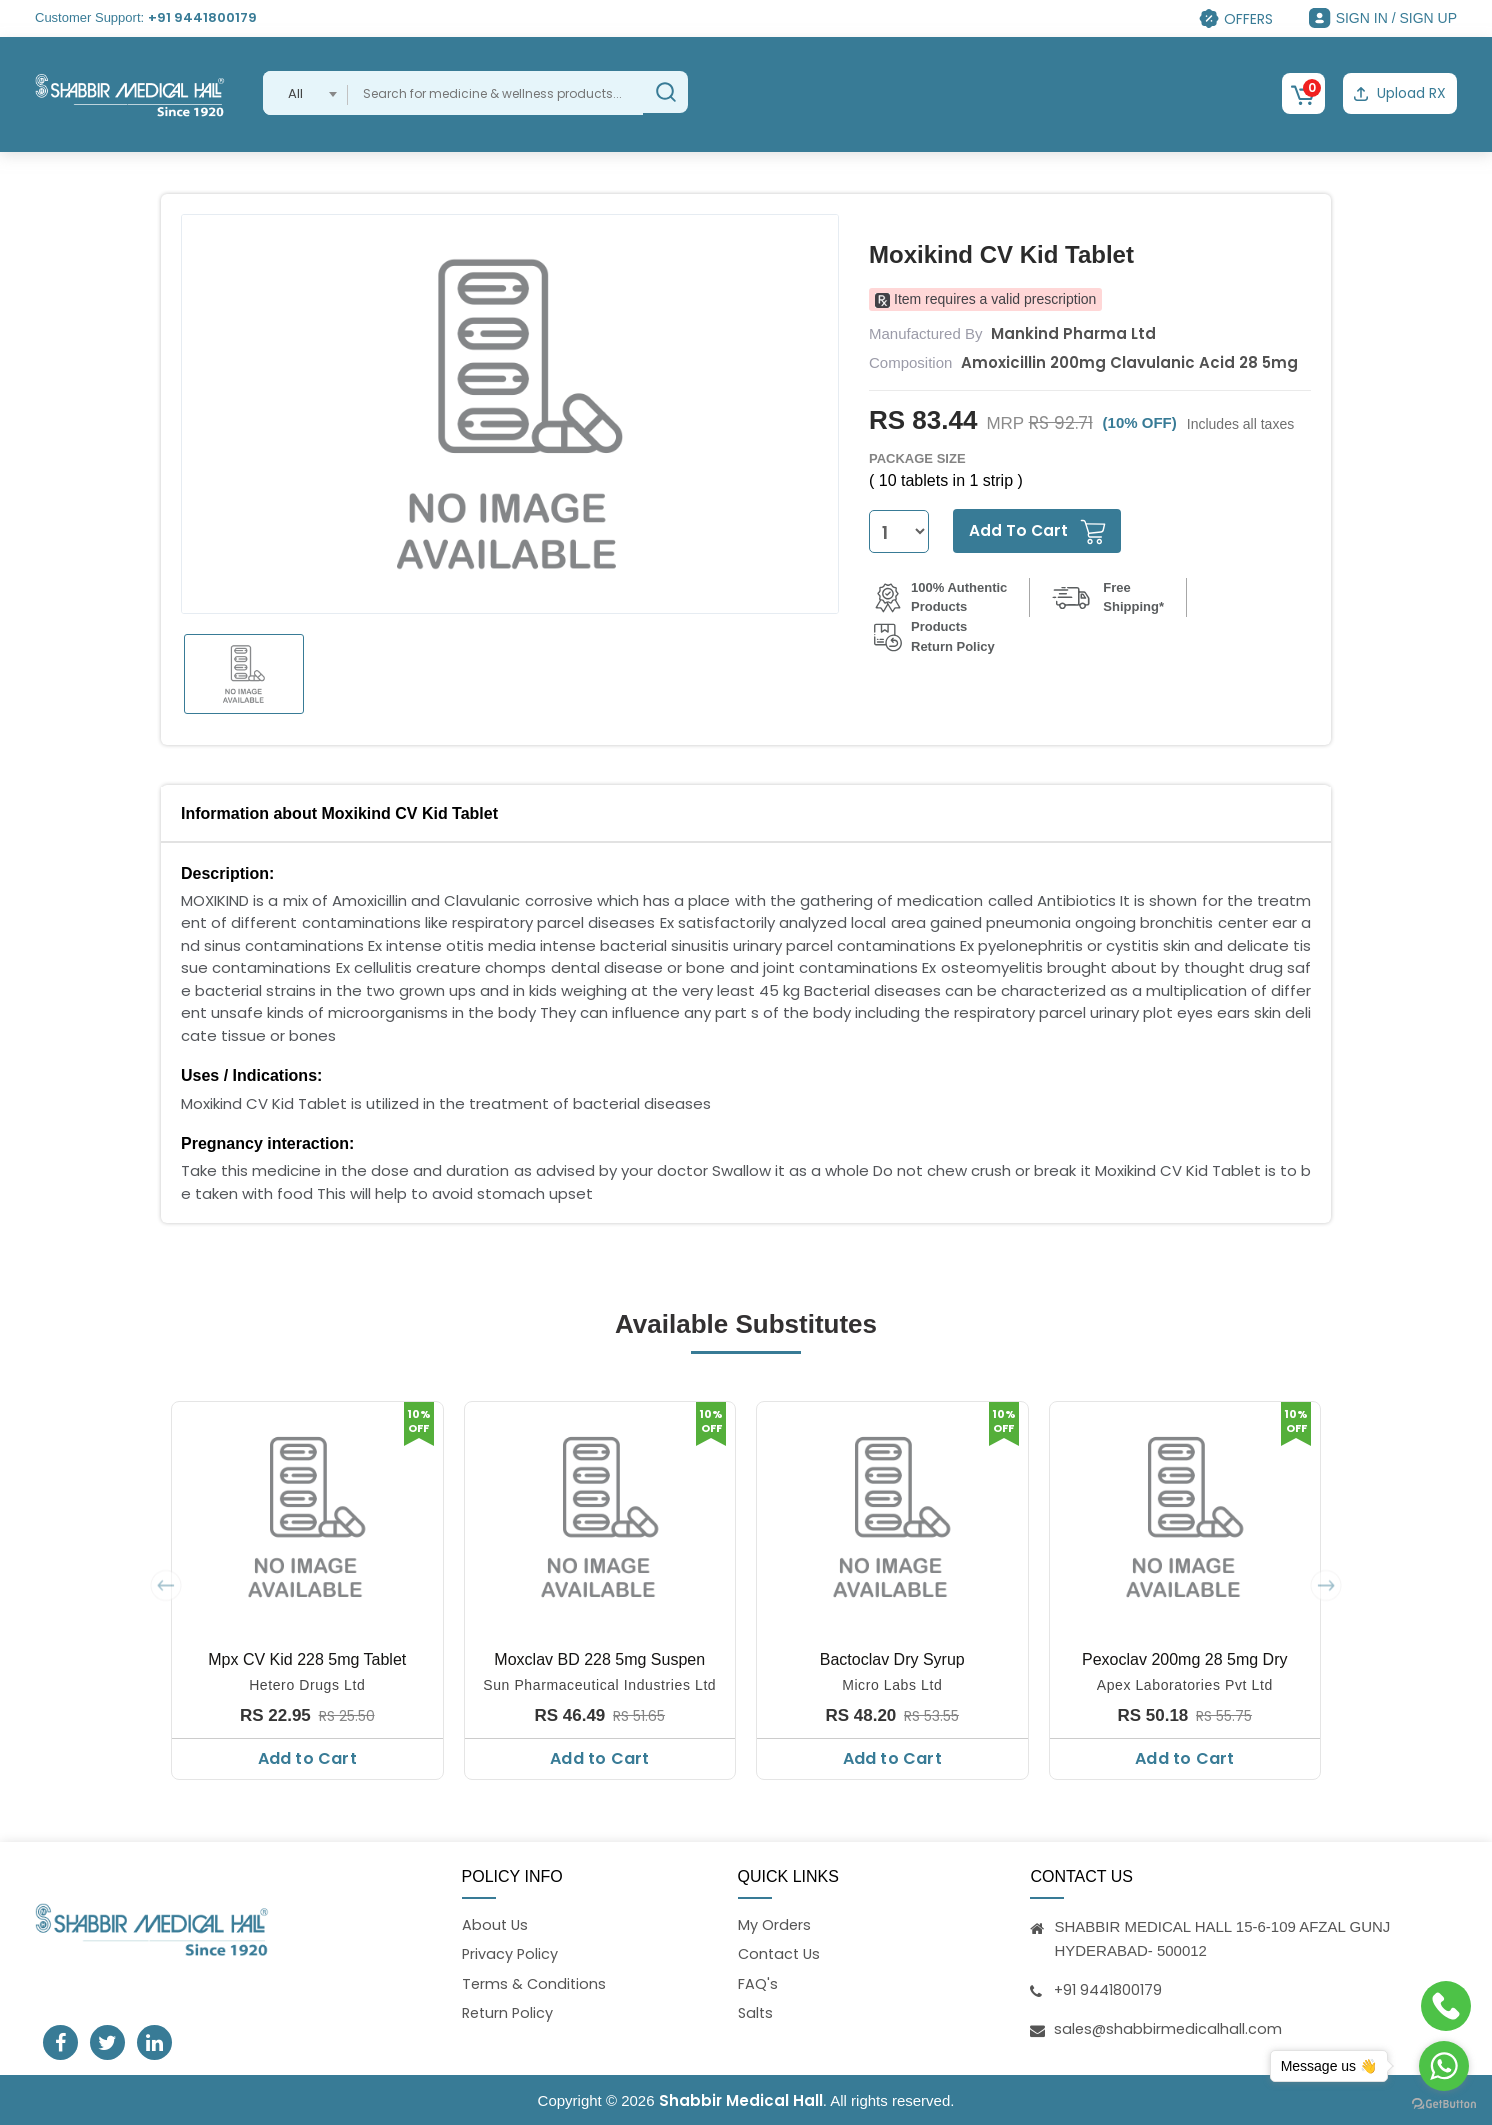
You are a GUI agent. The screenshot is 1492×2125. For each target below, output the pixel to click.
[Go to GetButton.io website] (1444, 2104)
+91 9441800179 (202, 17)
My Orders (775, 1922)
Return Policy (509, 2014)
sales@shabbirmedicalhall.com (1169, 2025)
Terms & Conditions (535, 1983)
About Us (496, 1922)
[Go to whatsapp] (1444, 2066)
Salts (756, 2014)
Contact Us (781, 1953)
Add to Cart (307, 1756)
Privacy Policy (511, 1953)
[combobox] (305, 93)
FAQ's (758, 1983)
